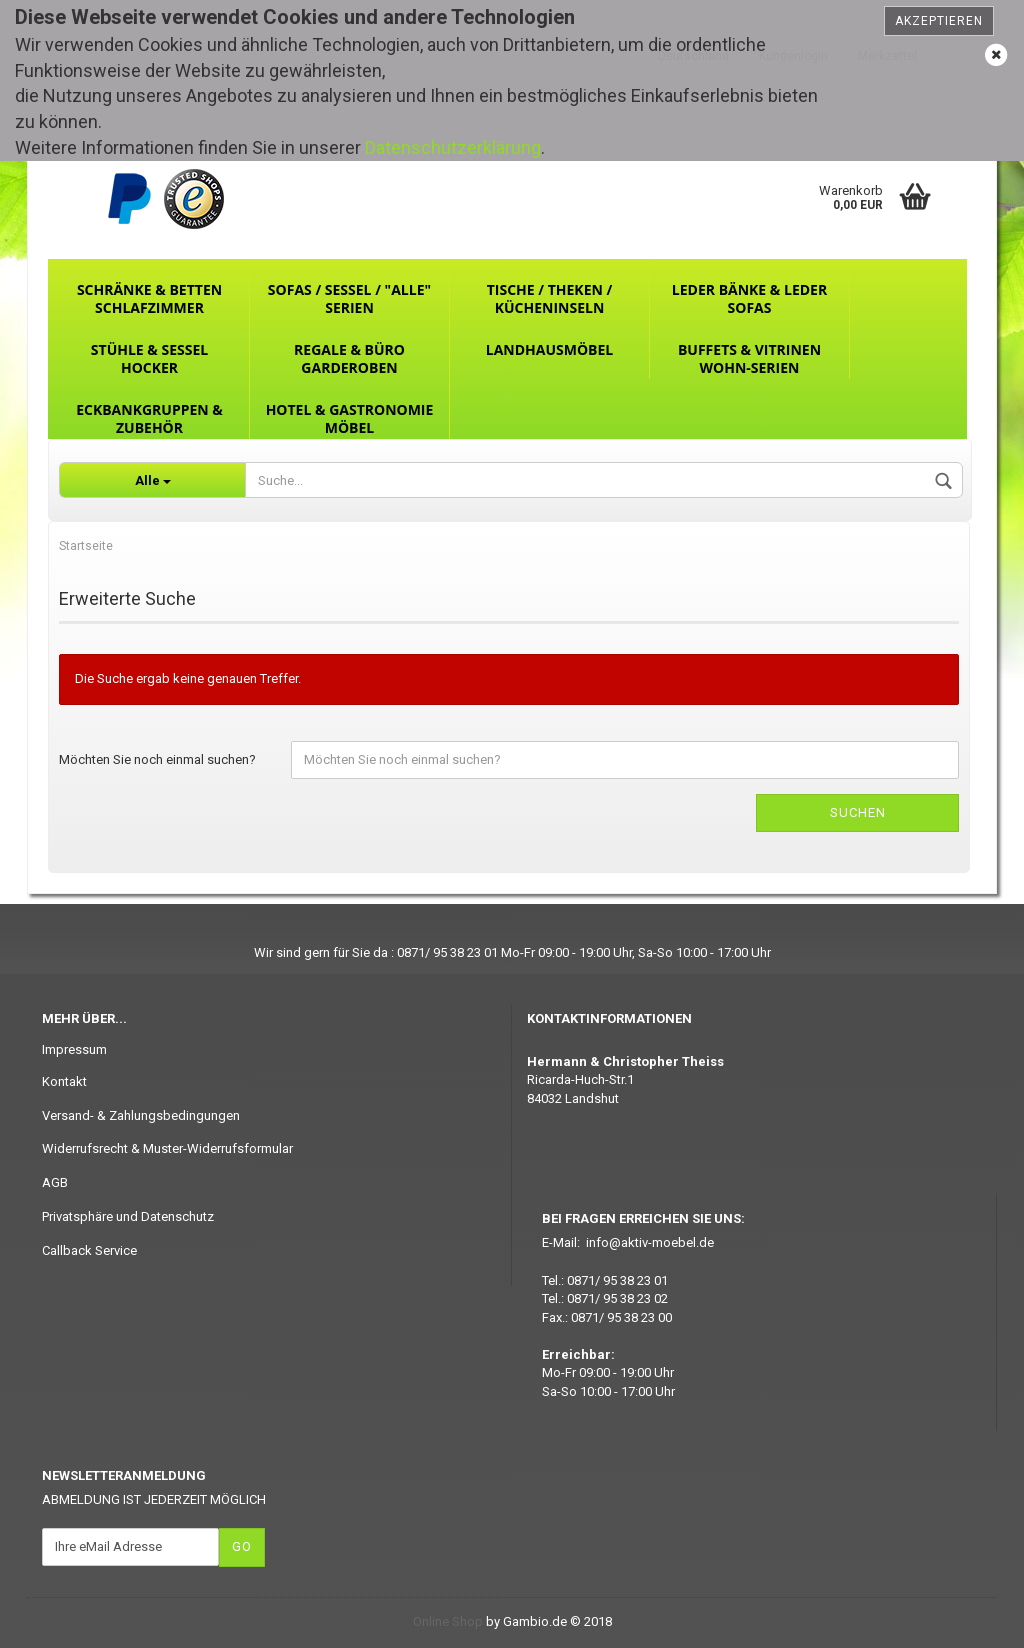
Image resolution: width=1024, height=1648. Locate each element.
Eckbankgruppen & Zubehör (149, 418)
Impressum (74, 1049)
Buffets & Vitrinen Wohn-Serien (749, 358)
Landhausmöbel (549, 349)
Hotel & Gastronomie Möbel (350, 418)
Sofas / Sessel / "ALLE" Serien (349, 298)
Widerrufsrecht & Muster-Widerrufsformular (167, 1148)
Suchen (858, 812)
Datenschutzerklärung (453, 147)
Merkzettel (887, 56)
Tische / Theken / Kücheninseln (550, 298)
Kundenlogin (793, 56)
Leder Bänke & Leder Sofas (749, 298)
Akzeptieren (939, 21)
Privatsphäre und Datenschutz (128, 1216)
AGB (55, 1182)
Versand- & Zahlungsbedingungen (141, 1115)
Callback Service (89, 1250)
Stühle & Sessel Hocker (149, 358)
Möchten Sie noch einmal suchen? (157, 759)
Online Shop (448, 1621)
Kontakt (64, 1081)
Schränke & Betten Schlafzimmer (149, 298)
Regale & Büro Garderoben (349, 358)
